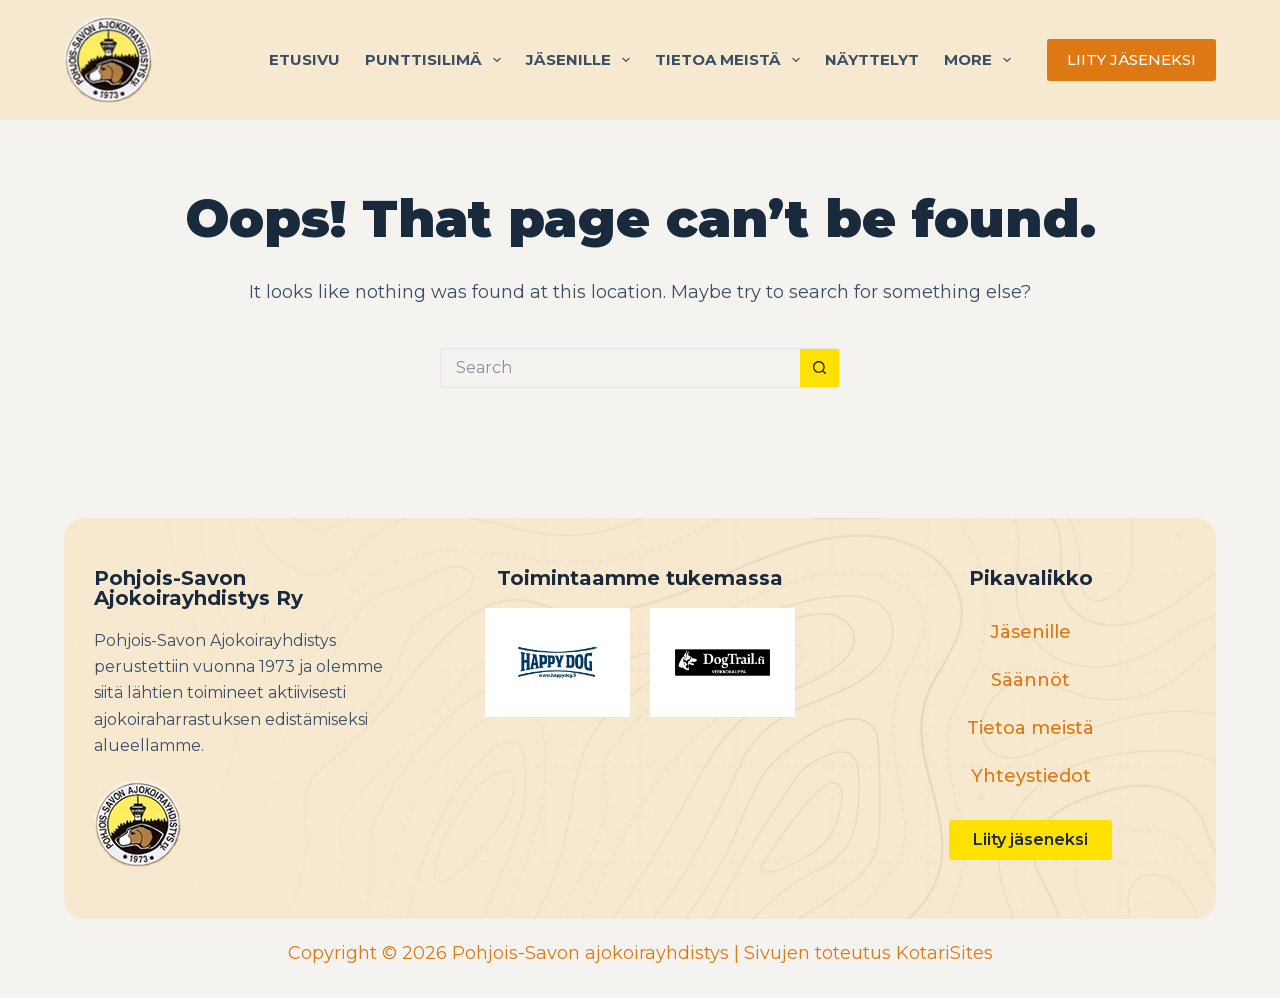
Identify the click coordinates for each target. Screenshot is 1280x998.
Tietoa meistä (731, 60)
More (981, 60)
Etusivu (304, 59)
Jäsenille (582, 60)
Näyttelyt (872, 59)
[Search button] (820, 368)
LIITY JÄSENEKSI (1131, 59)
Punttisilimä (437, 60)
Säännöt (1030, 680)
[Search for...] (620, 368)
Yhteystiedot (1031, 776)
